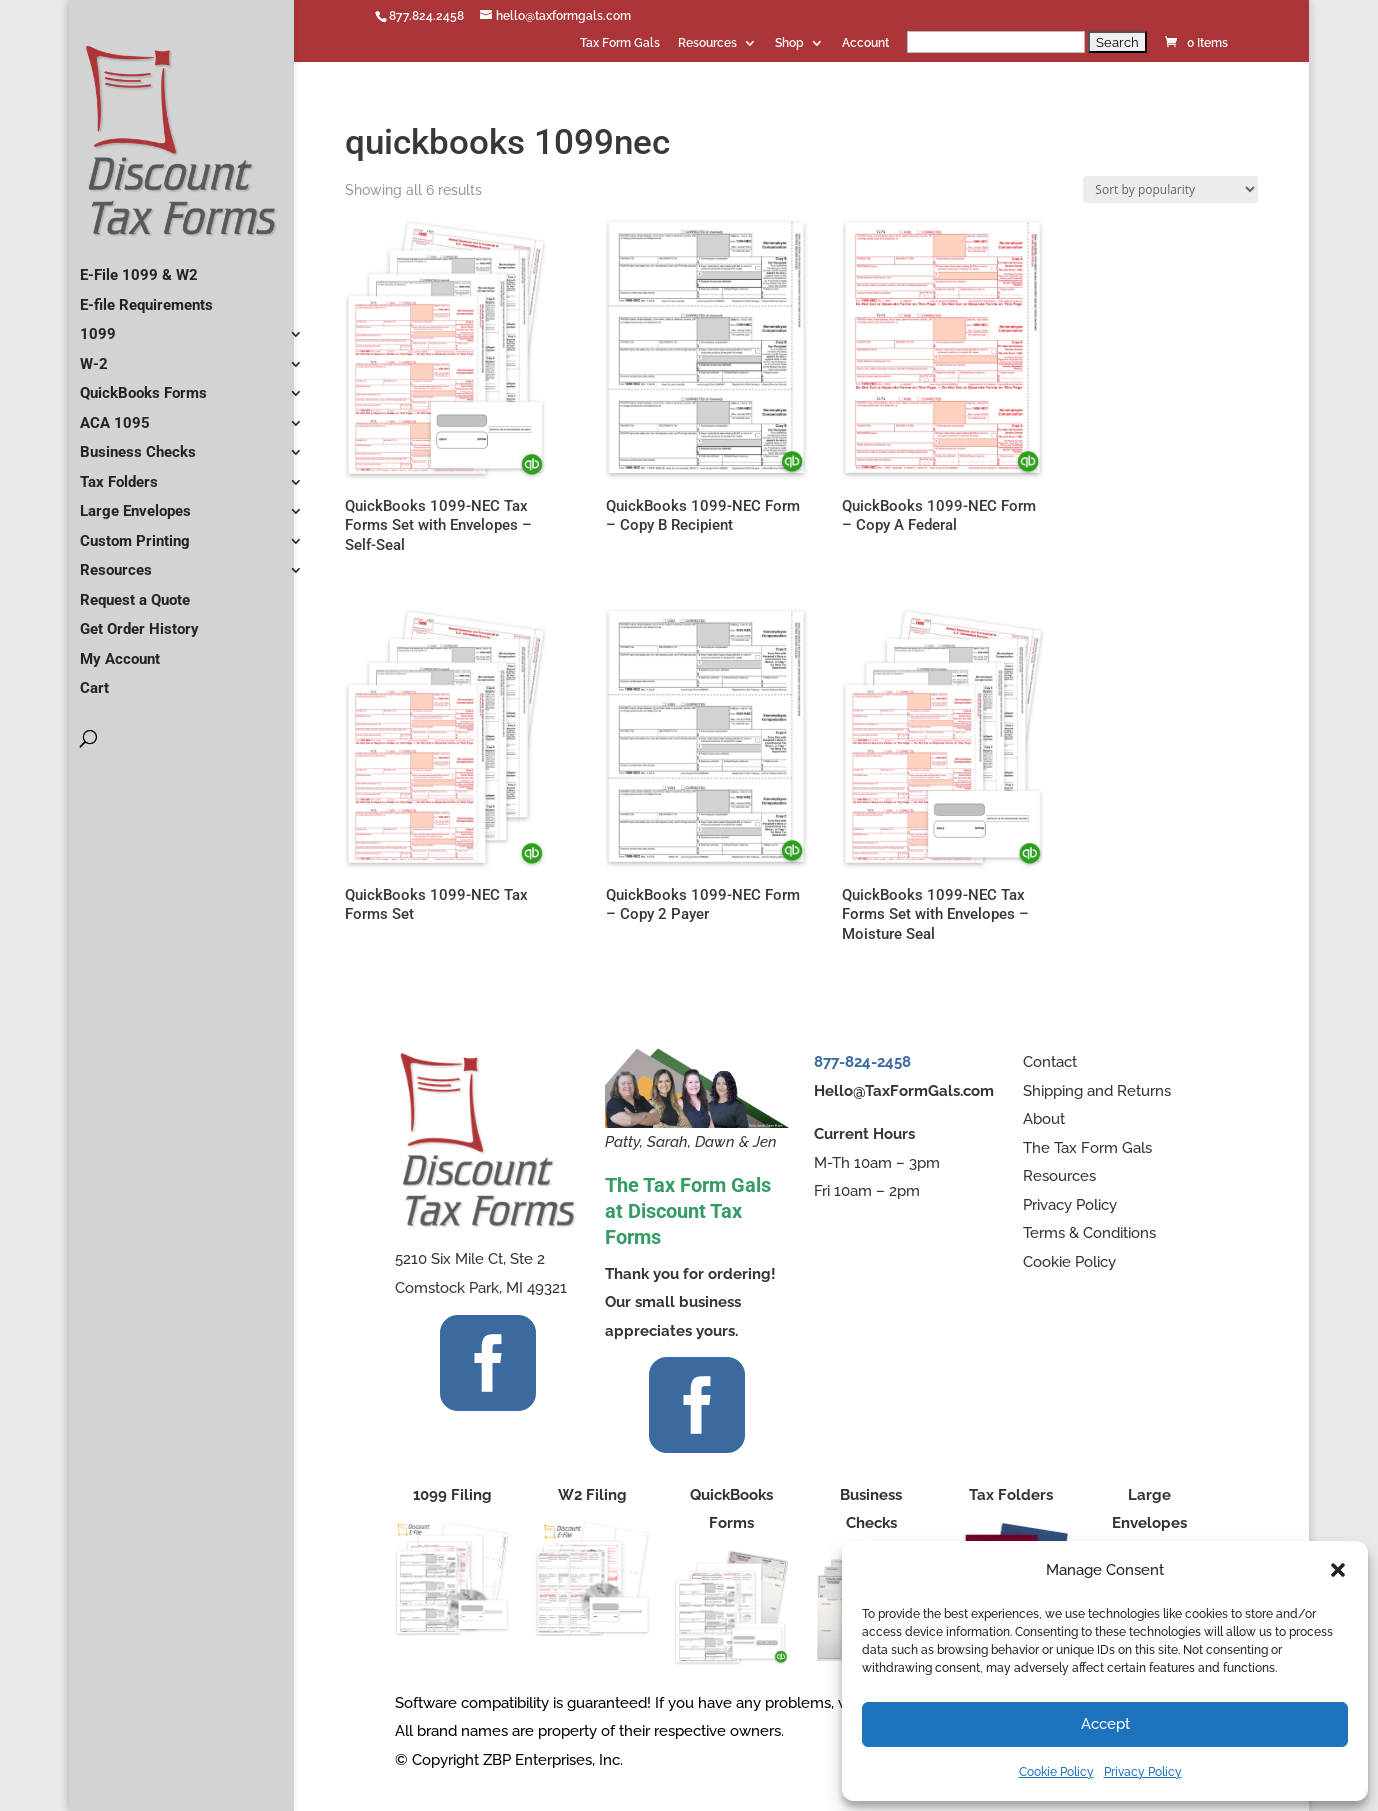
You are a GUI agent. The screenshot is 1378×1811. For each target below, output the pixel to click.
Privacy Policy (1143, 1772)
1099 (98, 326)
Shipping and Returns (1097, 1091)
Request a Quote (135, 592)
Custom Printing (135, 533)
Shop (789, 43)
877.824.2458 (426, 16)
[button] (1338, 1570)
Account (865, 43)
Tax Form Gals (620, 43)
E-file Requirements (146, 297)
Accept (1105, 1724)
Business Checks (138, 444)
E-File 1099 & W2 (139, 267)
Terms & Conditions (1089, 1233)
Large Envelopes (135, 503)
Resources (707, 43)
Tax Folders (119, 474)
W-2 (94, 356)
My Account (120, 651)
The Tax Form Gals (1087, 1148)
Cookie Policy (1056, 1772)
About (1044, 1119)
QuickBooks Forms (143, 385)
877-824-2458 (862, 1062)
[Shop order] (1170, 189)
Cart (94, 680)
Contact (1050, 1062)
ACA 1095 (115, 415)
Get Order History (139, 621)
